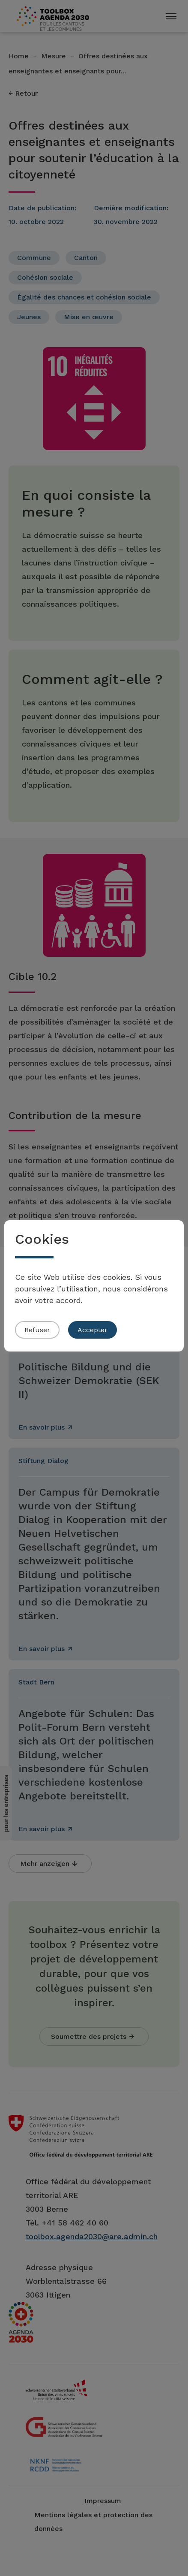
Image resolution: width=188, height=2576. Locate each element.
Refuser (37, 1330)
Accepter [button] (92, 1330)
